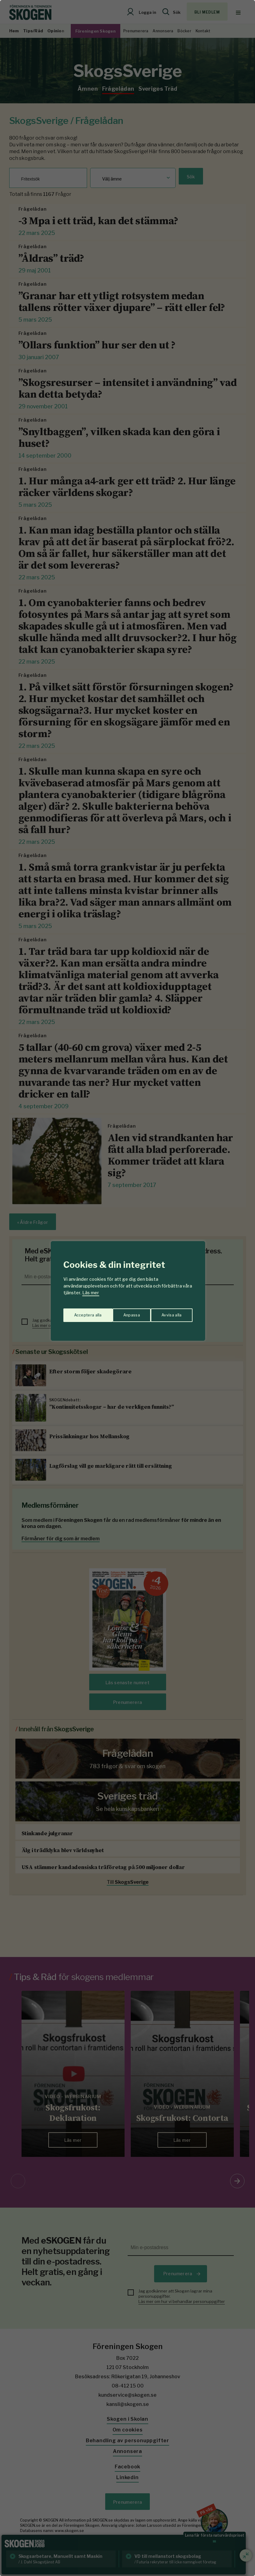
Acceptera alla (168, 1312)
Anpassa (80, 1312)
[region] (127, 1288)
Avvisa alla (121, 1312)
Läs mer (90, 1292)
